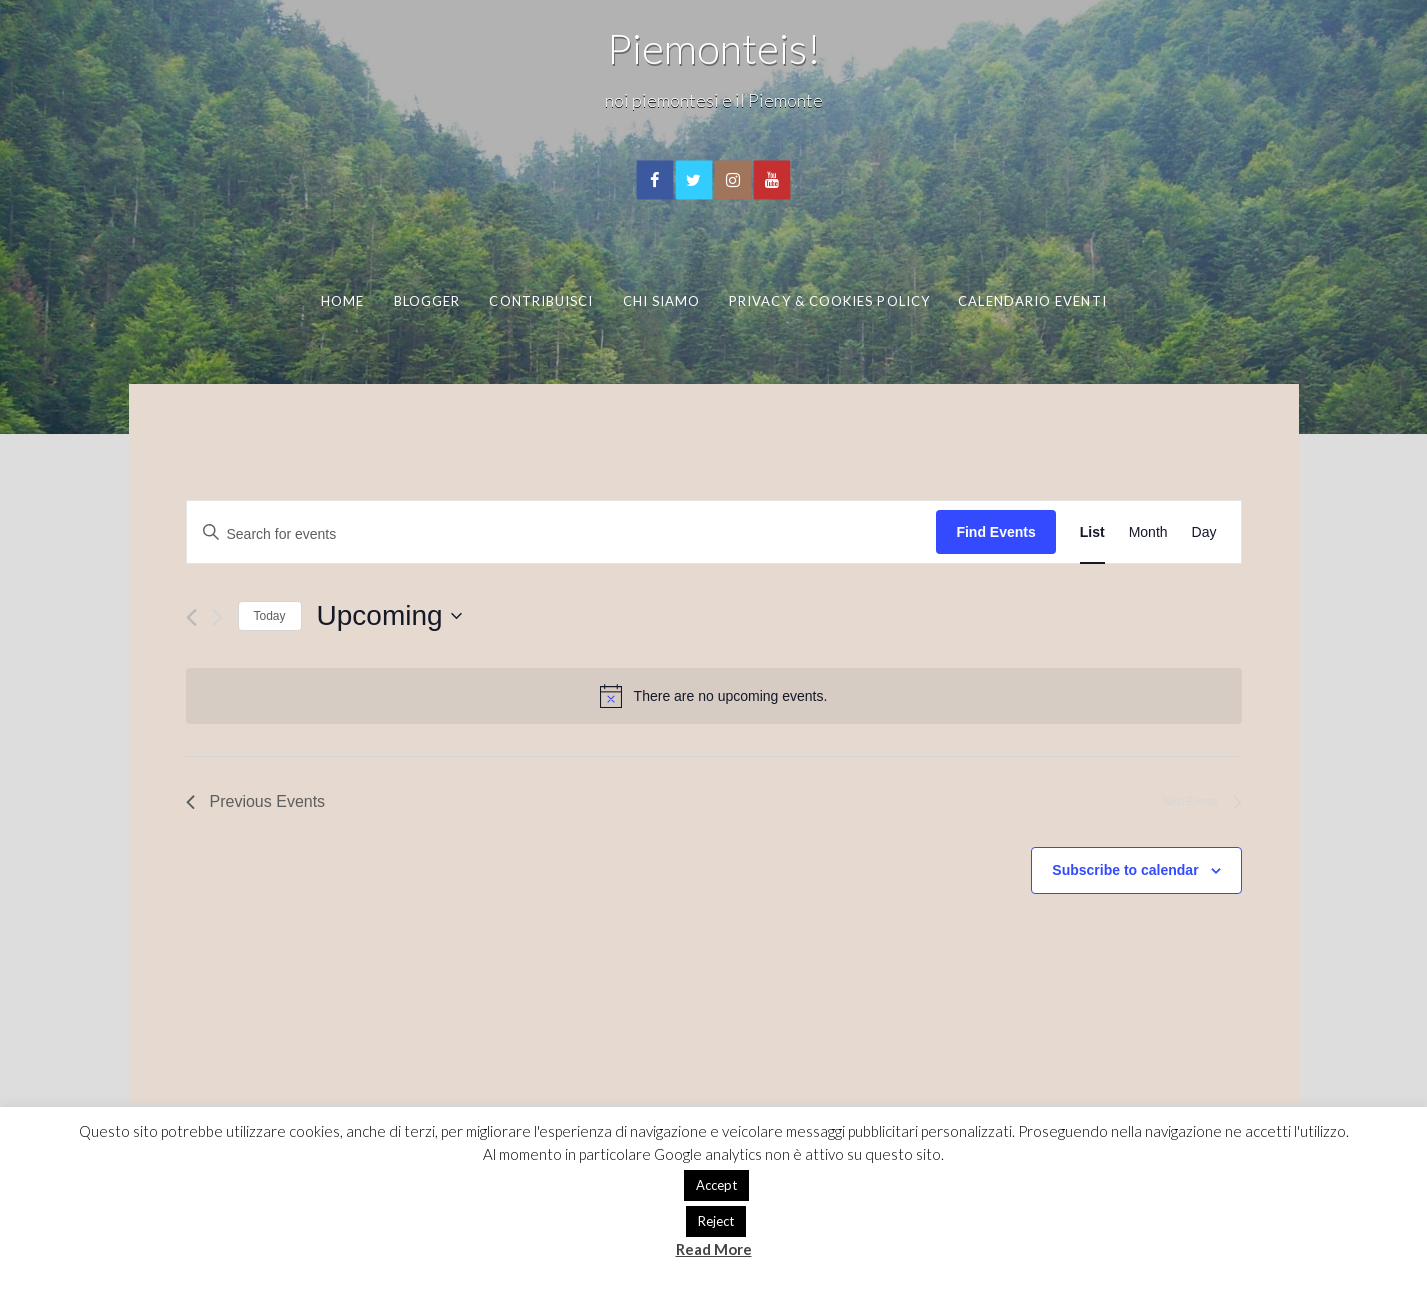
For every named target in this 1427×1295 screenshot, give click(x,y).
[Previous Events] (191, 617)
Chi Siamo (662, 301)
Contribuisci (541, 301)
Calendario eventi (1032, 301)
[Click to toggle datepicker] (389, 616)
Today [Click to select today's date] (270, 616)
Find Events (995, 532)
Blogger (427, 301)
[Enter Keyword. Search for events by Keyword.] (562, 532)
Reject (716, 1221)
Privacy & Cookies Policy (829, 301)
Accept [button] (716, 1185)
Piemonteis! (714, 48)
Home (342, 301)
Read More (714, 1249)
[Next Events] (217, 617)
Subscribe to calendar (1125, 870)
